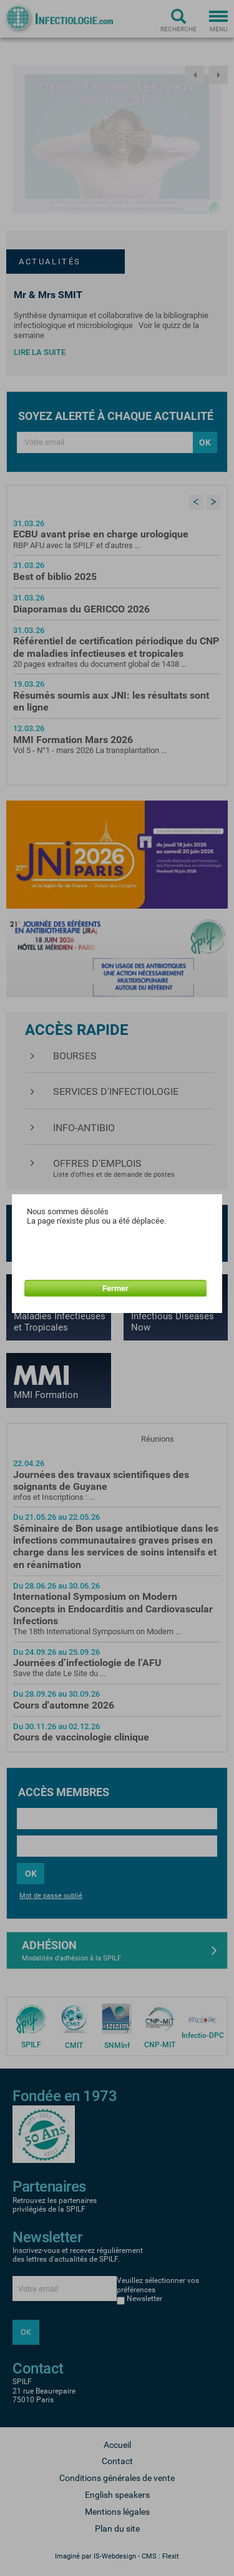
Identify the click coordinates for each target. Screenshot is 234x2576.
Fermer (115, 1288)
